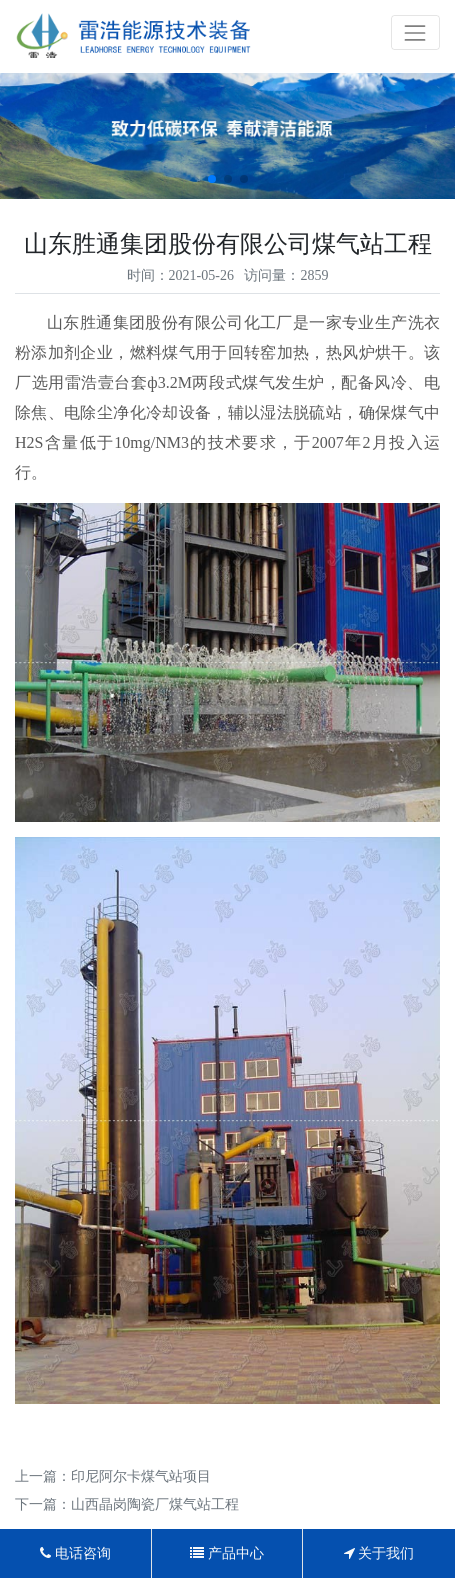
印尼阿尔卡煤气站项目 (141, 1476)
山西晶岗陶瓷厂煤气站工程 (155, 1504)
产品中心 (227, 1553)
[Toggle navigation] (415, 32)
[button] (212, 179)
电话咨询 (75, 1553)
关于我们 (379, 1553)
